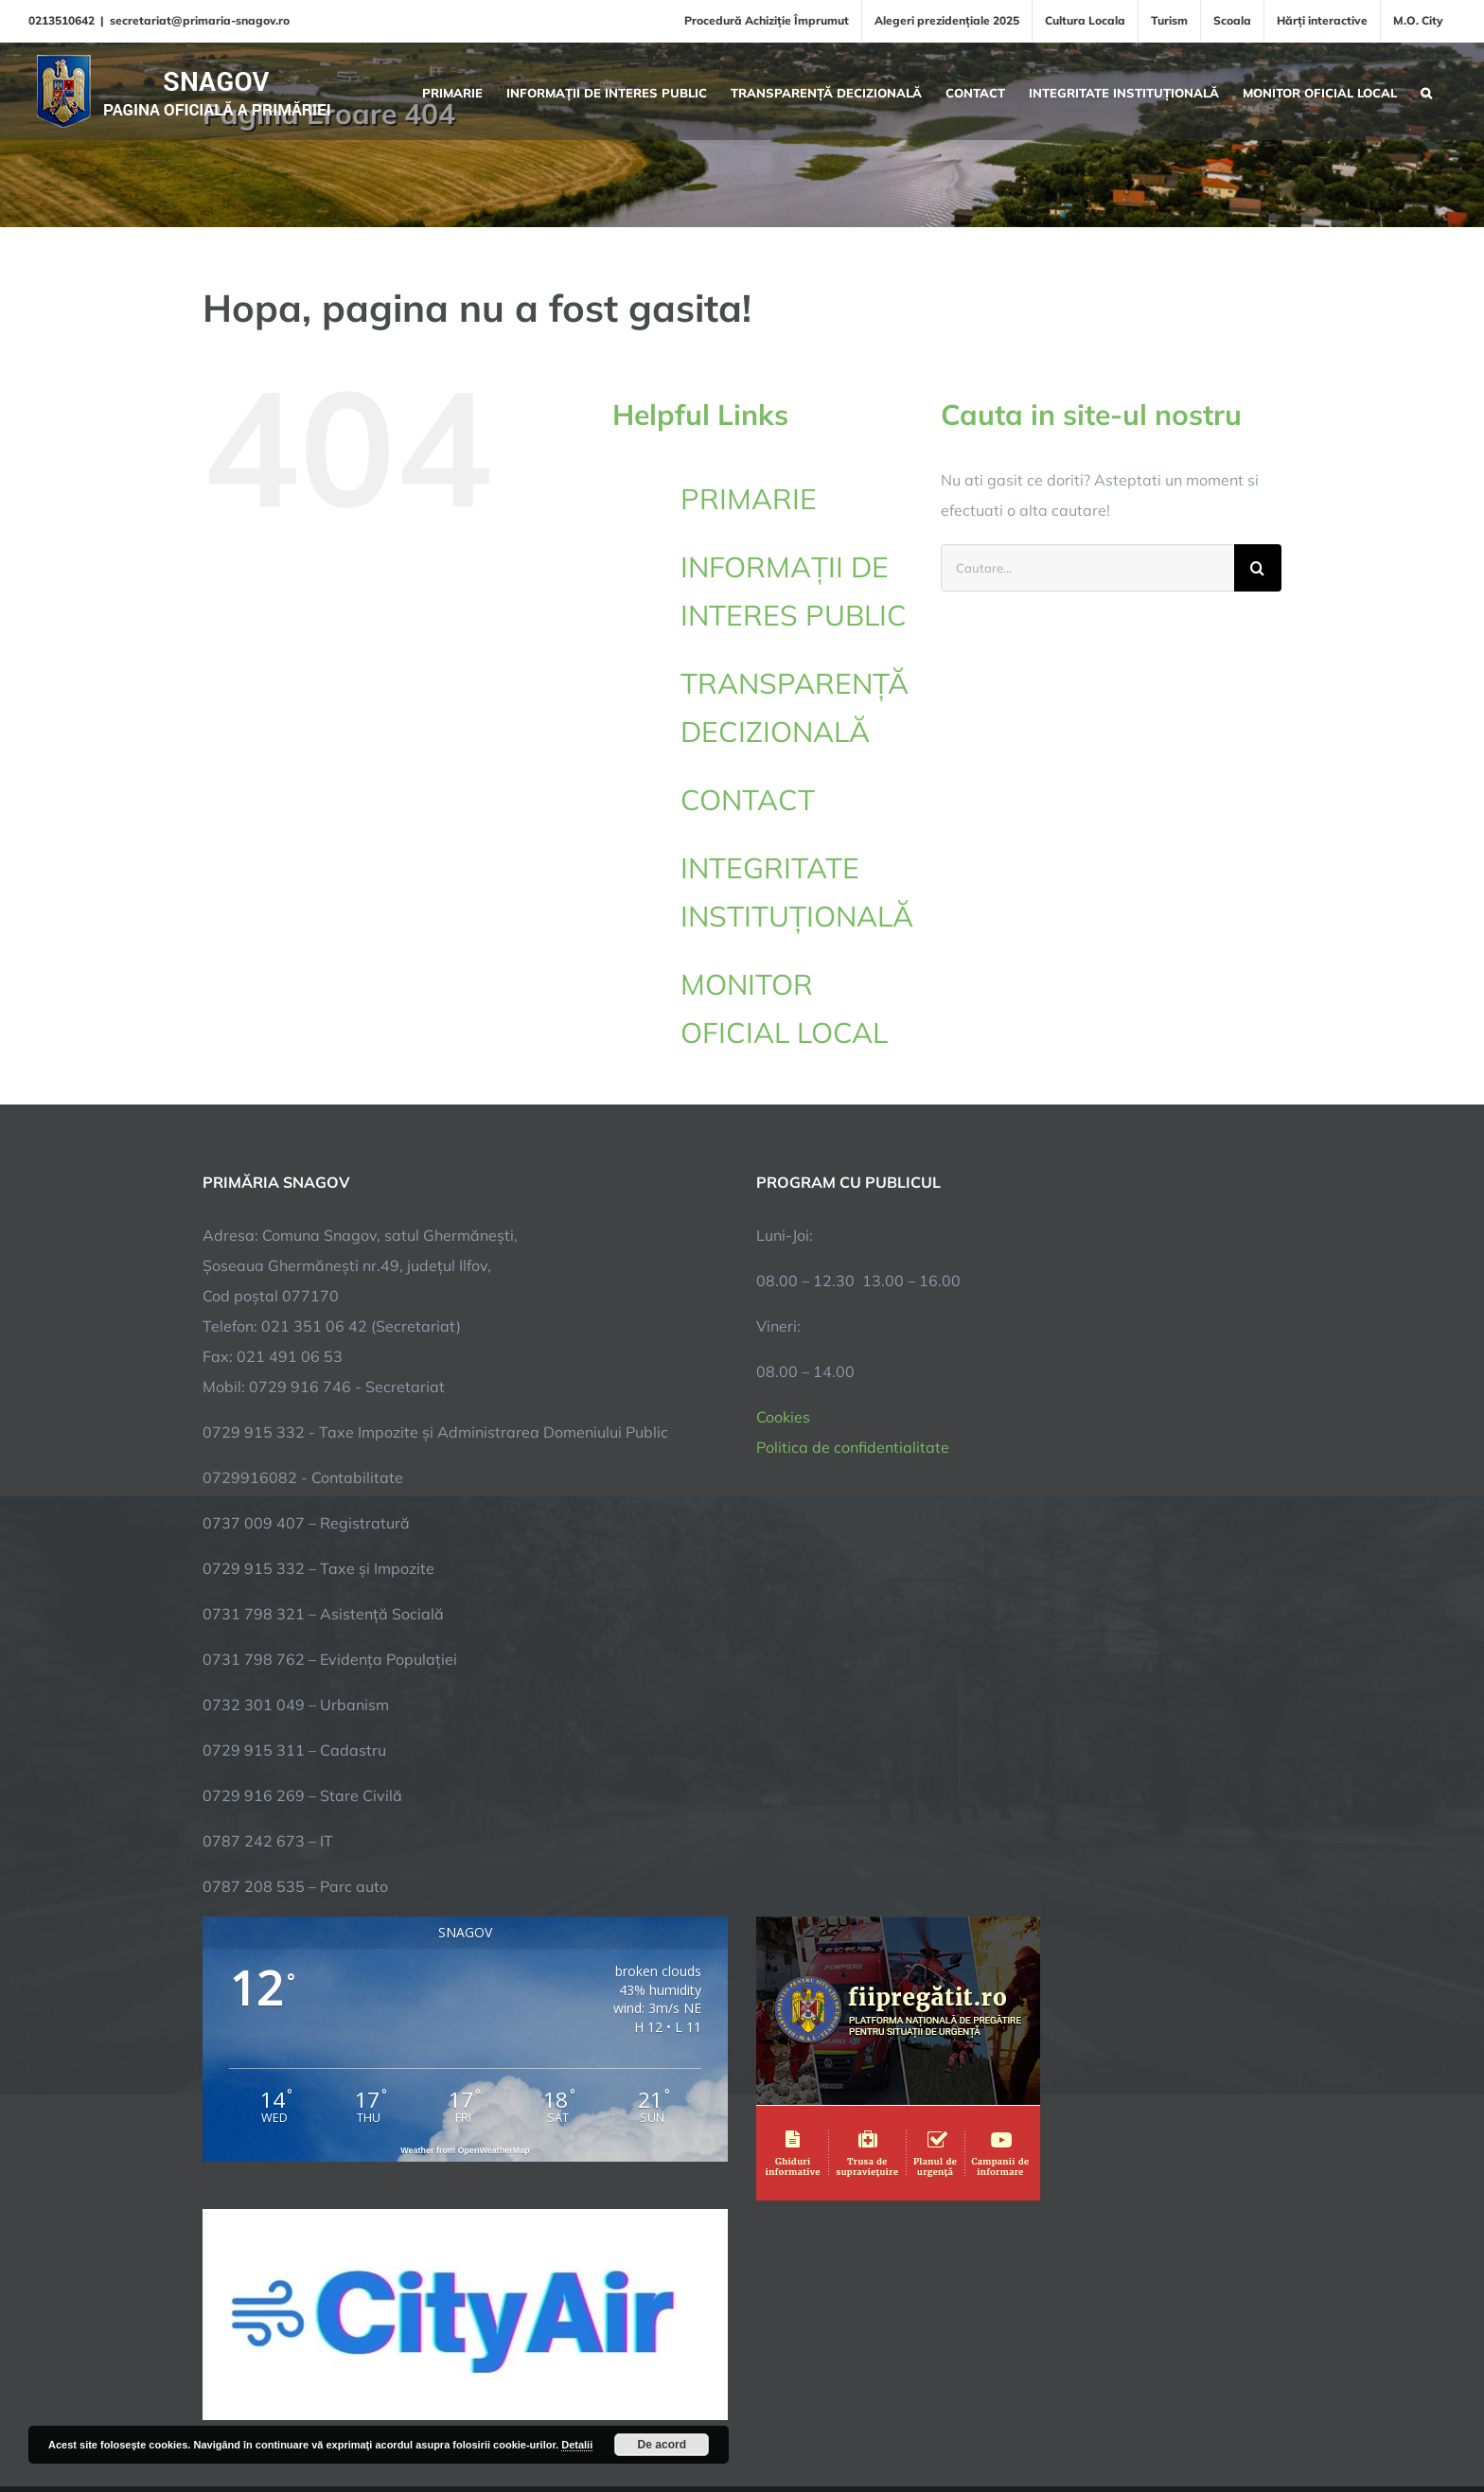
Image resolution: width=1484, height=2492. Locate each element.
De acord (662, 2444)
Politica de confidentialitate (852, 1447)
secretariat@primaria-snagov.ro (200, 20)
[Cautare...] (1087, 568)
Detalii (576, 2444)
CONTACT (747, 800)
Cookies (783, 1416)
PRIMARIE (748, 499)
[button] (1426, 91)
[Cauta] (1257, 568)
